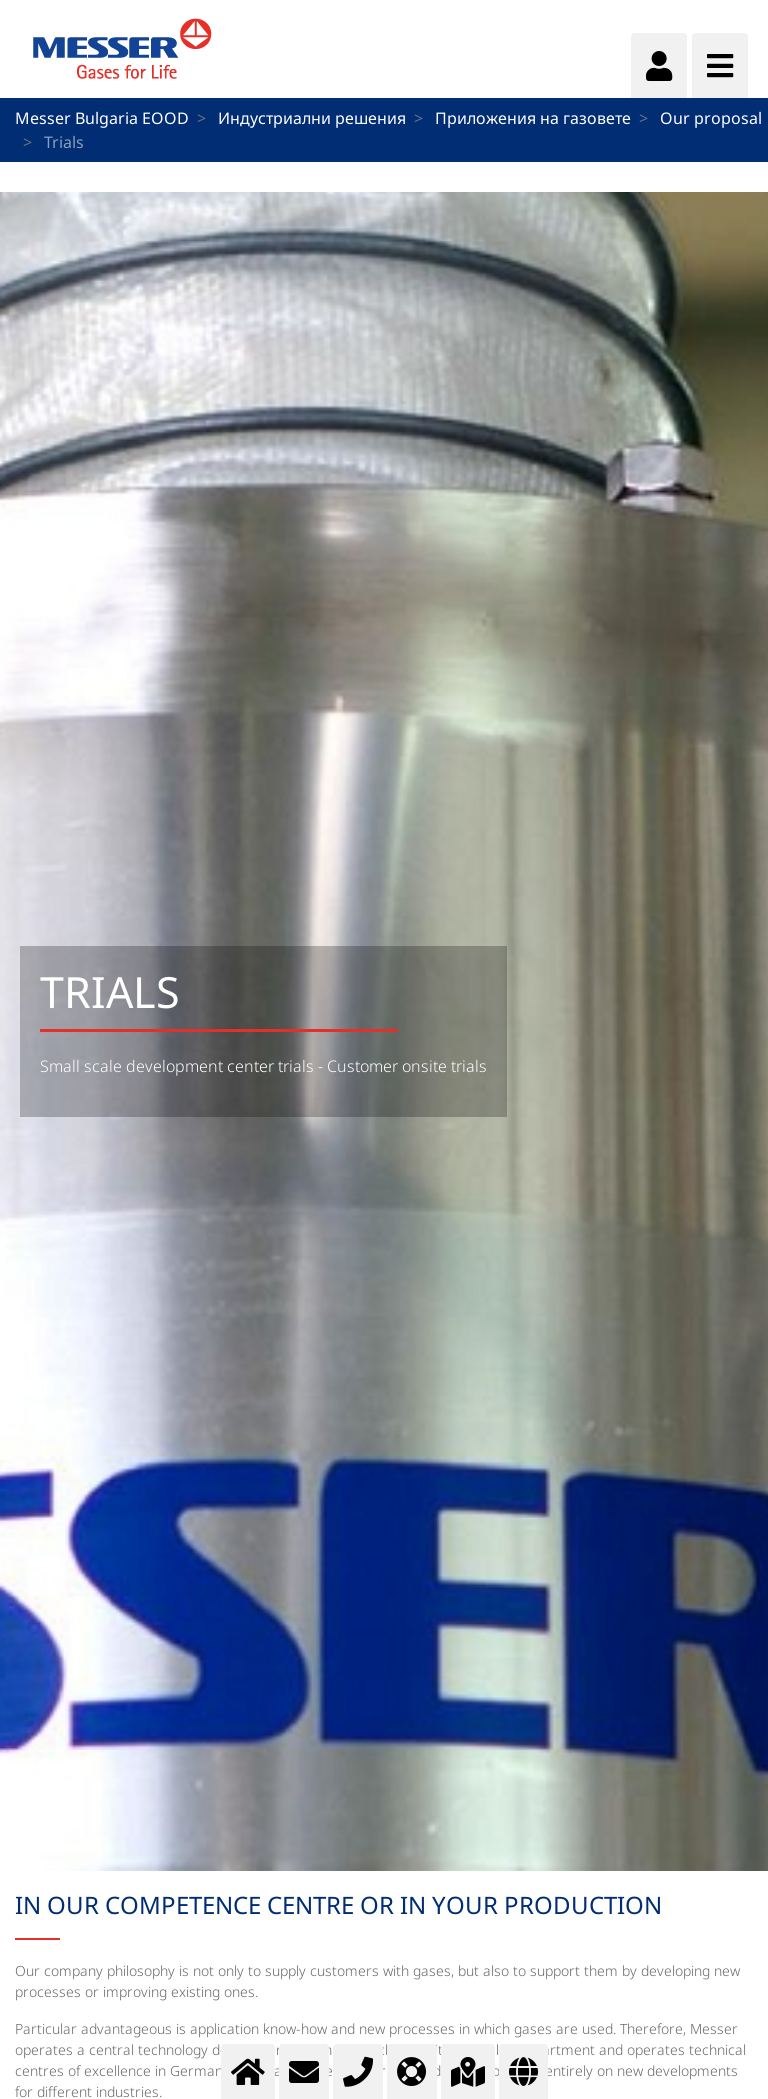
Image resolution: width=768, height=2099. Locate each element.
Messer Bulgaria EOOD (102, 118)
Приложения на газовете (533, 118)
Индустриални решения (312, 118)
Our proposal (711, 118)
